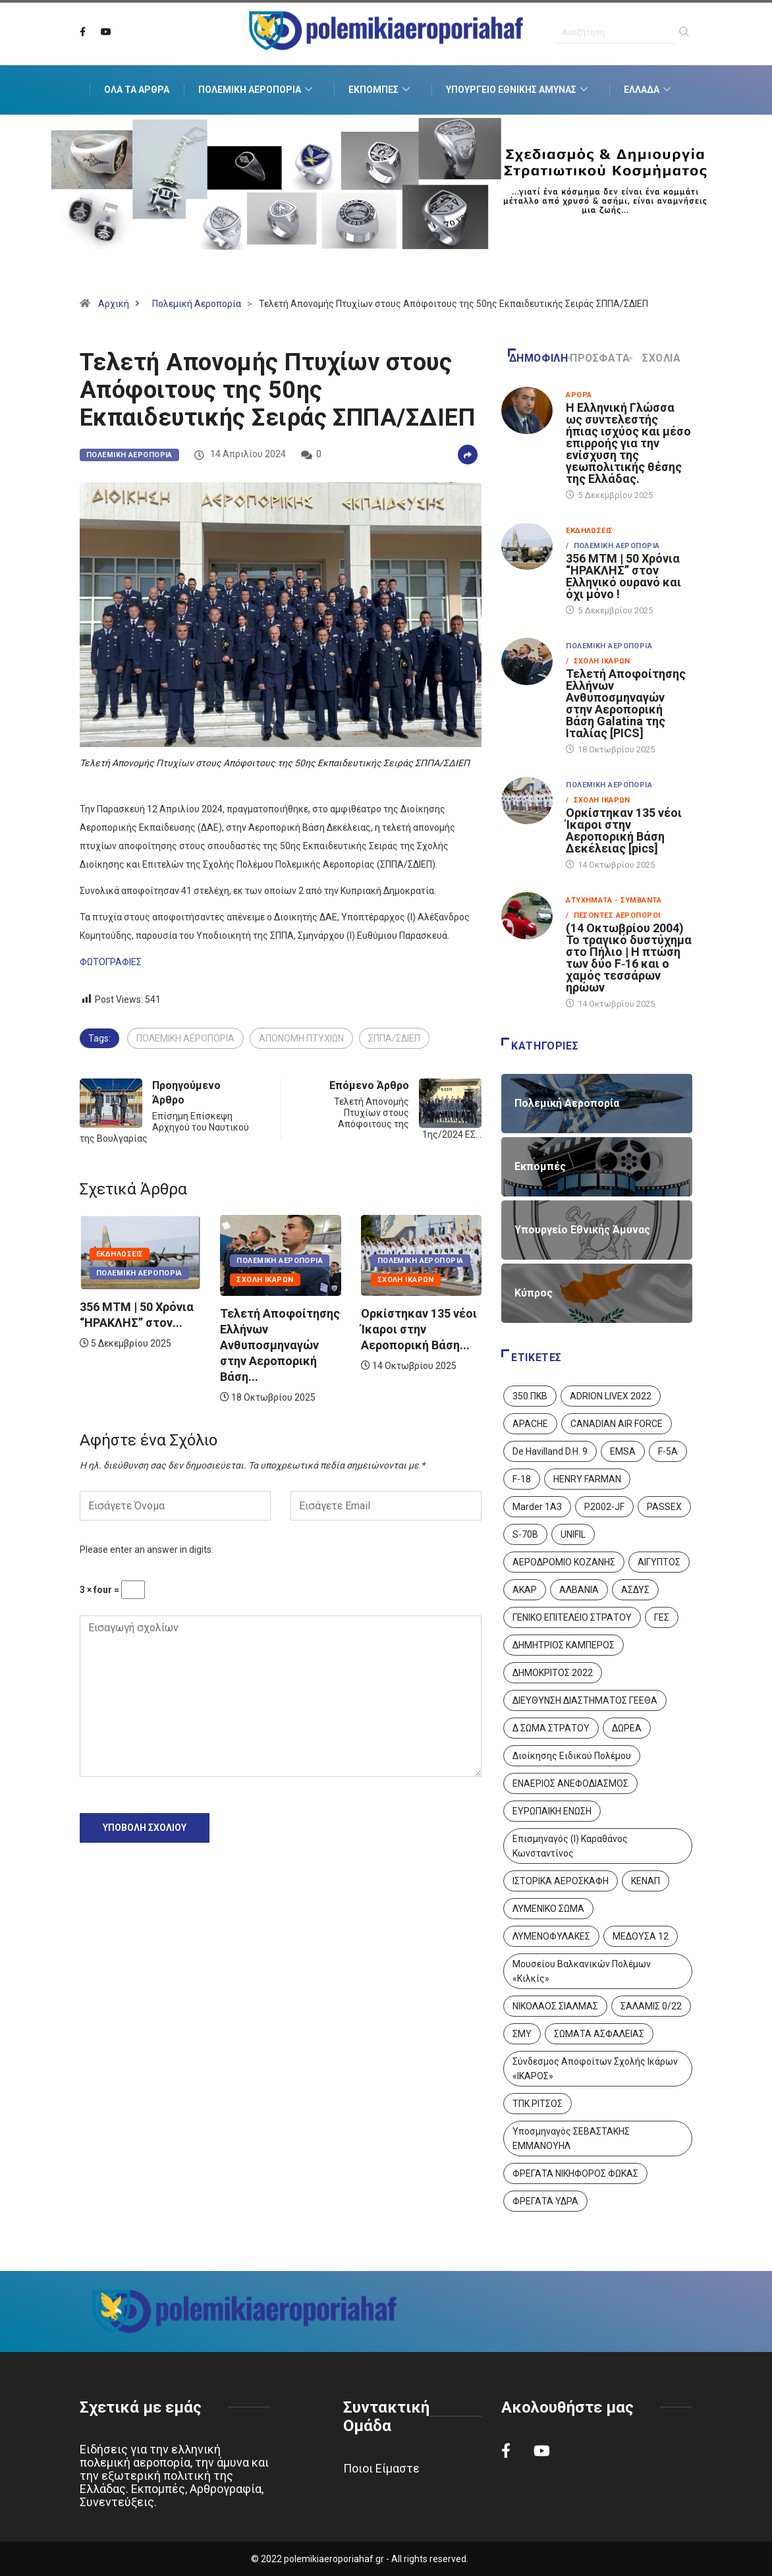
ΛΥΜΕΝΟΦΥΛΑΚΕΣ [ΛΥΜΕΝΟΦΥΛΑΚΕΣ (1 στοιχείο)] (551, 1936)
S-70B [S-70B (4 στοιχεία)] (525, 1534)
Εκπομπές (380, 90)
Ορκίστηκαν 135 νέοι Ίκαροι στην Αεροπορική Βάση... (419, 1329)
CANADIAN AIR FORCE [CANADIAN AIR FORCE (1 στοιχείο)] (616, 1423)
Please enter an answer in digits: (146, 1549)
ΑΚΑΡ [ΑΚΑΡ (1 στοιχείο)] (524, 1589)
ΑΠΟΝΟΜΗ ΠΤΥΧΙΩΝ (301, 1038)
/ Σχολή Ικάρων (598, 661)
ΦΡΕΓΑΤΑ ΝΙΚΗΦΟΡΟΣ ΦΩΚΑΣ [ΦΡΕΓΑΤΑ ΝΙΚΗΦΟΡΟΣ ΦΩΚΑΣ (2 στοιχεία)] (575, 2173)
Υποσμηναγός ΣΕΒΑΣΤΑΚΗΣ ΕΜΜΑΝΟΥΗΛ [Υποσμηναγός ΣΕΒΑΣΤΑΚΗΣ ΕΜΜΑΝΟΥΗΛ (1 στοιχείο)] (571, 2138)
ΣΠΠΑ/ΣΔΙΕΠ (394, 1038)
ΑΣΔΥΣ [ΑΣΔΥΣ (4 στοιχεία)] (635, 1589)
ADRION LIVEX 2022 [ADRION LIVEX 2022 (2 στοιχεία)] (610, 1396)
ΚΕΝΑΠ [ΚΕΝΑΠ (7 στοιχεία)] (645, 1881)
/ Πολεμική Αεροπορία (612, 546)
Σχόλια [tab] (656, 358)
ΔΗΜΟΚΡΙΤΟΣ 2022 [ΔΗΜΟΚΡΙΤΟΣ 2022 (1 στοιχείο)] (552, 1672)
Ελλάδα (649, 90)
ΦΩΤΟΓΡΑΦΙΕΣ (111, 962)
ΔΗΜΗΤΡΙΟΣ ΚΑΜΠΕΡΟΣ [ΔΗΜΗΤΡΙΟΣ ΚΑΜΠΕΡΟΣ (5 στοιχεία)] (563, 1645)
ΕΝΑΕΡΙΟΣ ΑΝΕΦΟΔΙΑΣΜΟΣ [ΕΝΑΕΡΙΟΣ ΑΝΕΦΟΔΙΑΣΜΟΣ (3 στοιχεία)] (570, 1783)
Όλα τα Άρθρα (136, 89)
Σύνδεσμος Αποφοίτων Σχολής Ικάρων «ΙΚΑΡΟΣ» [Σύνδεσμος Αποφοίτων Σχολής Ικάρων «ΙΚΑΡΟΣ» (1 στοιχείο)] (595, 2068)
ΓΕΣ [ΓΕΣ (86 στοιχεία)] (661, 1617)
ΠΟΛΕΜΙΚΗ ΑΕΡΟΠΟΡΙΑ (185, 1038)
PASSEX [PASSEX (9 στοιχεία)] (664, 1506)
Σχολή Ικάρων (264, 1279)
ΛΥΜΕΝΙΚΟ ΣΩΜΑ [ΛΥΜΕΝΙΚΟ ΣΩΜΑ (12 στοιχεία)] (548, 1908)
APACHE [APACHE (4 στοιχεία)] (530, 1423)
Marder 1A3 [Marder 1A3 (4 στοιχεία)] (537, 1506)
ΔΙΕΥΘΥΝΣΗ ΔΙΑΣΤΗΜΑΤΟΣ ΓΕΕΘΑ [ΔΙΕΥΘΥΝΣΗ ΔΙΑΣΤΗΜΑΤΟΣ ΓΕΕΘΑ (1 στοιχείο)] (584, 1700)
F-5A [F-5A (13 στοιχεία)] (668, 1451)
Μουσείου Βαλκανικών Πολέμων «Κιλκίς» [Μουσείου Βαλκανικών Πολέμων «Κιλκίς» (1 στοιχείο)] (581, 1971)
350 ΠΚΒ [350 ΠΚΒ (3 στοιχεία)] (529, 1396)
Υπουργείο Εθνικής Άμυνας (518, 90)
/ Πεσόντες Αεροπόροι (613, 915)
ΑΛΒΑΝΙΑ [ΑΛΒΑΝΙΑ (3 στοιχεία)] (579, 1589)
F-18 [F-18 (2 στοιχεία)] (521, 1479)
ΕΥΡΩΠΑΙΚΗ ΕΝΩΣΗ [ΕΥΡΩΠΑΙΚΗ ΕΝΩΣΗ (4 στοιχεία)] (552, 1811)
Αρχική (113, 303)
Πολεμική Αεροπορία (257, 90)
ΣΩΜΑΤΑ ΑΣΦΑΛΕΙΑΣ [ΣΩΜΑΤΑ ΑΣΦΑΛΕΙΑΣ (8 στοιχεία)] (599, 2034)
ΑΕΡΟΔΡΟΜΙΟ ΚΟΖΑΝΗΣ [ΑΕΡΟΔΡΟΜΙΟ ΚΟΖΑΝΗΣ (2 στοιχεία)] (563, 1562)
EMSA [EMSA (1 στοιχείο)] (623, 1451)
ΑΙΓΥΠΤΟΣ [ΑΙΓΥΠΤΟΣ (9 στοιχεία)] (659, 1562)
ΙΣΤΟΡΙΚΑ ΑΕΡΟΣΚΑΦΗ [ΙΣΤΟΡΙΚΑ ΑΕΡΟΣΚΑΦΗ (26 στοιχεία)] (560, 1881)
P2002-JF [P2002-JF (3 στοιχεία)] (604, 1506)
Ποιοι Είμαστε (381, 2468)
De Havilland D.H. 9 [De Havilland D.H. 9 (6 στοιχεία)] (550, 1451)
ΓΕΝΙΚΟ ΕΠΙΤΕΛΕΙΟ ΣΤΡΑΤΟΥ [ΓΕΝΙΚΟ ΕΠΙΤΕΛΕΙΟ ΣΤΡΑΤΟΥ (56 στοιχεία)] (572, 1617)
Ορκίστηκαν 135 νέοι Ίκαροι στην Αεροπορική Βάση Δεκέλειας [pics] (624, 830)
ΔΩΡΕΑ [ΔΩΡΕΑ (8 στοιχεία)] (627, 1728)
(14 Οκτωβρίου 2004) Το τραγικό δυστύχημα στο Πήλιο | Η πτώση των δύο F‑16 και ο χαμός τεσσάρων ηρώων (629, 957)
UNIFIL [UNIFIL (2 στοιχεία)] (573, 1534)
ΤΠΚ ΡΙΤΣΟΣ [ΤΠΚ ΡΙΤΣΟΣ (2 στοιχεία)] (537, 2103)
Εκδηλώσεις (119, 1254)
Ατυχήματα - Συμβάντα (613, 900)
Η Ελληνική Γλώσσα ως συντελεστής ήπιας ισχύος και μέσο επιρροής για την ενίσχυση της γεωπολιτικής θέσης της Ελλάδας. (628, 443)
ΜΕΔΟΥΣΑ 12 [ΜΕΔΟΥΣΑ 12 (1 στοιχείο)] (641, 1936)
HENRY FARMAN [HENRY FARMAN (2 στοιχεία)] (587, 1479)
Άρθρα (579, 395)
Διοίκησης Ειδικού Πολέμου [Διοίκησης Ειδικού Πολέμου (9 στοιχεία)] (571, 1755)
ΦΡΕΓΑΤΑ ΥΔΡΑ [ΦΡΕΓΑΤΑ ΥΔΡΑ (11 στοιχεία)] (545, 2201)
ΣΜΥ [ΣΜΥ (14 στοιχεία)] (522, 2034)
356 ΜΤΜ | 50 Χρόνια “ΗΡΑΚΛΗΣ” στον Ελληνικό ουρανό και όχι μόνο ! (623, 576)
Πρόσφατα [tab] (599, 358)
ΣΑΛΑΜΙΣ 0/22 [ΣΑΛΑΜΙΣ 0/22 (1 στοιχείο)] (651, 2006)
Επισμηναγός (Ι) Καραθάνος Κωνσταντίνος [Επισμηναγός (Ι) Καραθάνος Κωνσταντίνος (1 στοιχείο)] (570, 1846)
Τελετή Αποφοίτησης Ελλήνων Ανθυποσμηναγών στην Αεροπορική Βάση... (280, 1345)
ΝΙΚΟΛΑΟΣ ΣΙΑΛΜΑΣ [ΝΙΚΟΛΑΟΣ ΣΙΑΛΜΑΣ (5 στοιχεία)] (555, 2006)
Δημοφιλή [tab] (538, 358)
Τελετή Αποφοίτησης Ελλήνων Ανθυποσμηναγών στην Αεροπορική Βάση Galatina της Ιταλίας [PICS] (626, 703)
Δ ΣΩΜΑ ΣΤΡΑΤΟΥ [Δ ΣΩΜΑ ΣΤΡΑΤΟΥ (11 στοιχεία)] (551, 1728)
